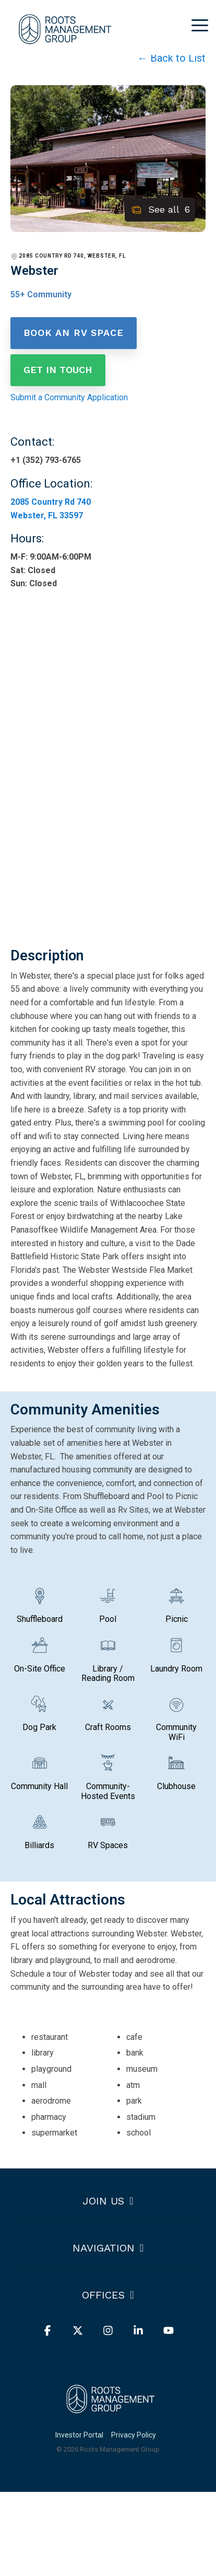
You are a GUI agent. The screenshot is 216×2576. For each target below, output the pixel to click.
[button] (199, 24)
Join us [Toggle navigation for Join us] (103, 2201)
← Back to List (171, 58)
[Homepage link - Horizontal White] (108, 2417)
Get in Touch (57, 369)
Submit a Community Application (69, 397)
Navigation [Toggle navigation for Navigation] (104, 2248)
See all (160, 209)
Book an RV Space (73, 332)
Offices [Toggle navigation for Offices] (103, 2295)
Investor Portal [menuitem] (79, 2435)
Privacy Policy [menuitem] (133, 2435)
